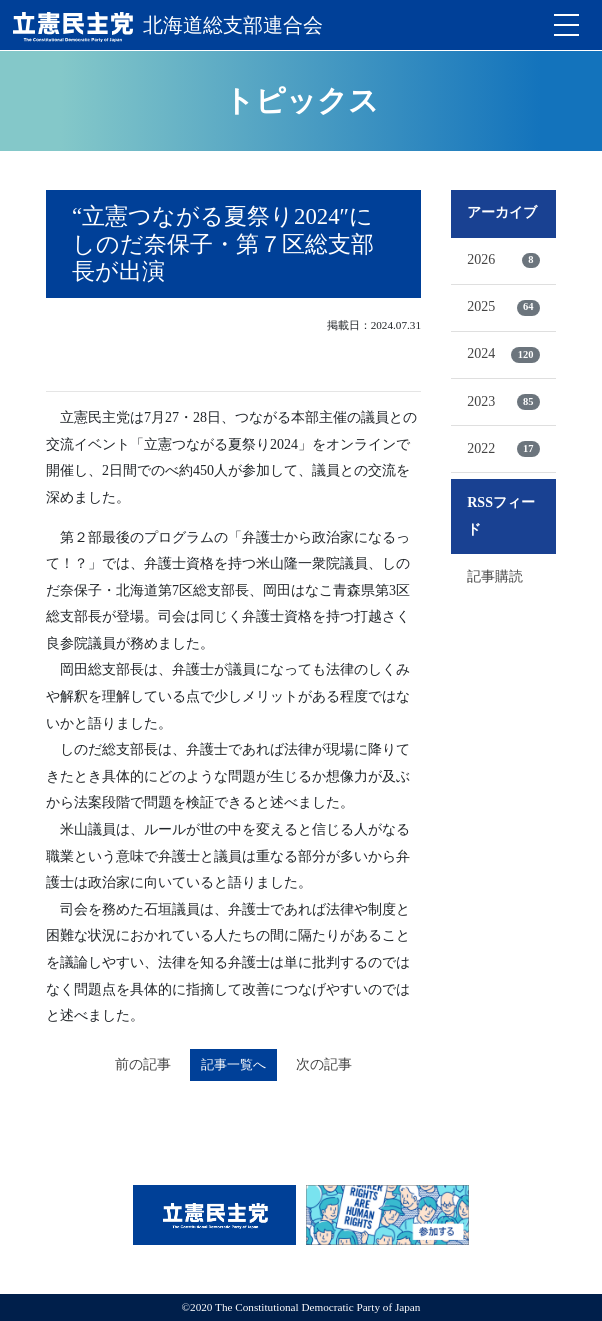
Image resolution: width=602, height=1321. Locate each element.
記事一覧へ (233, 1064)
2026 (503, 260)
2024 (503, 354)
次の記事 (324, 1064)
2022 (503, 449)
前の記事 (143, 1064)
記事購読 (495, 576)
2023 (503, 402)
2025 (503, 307)
